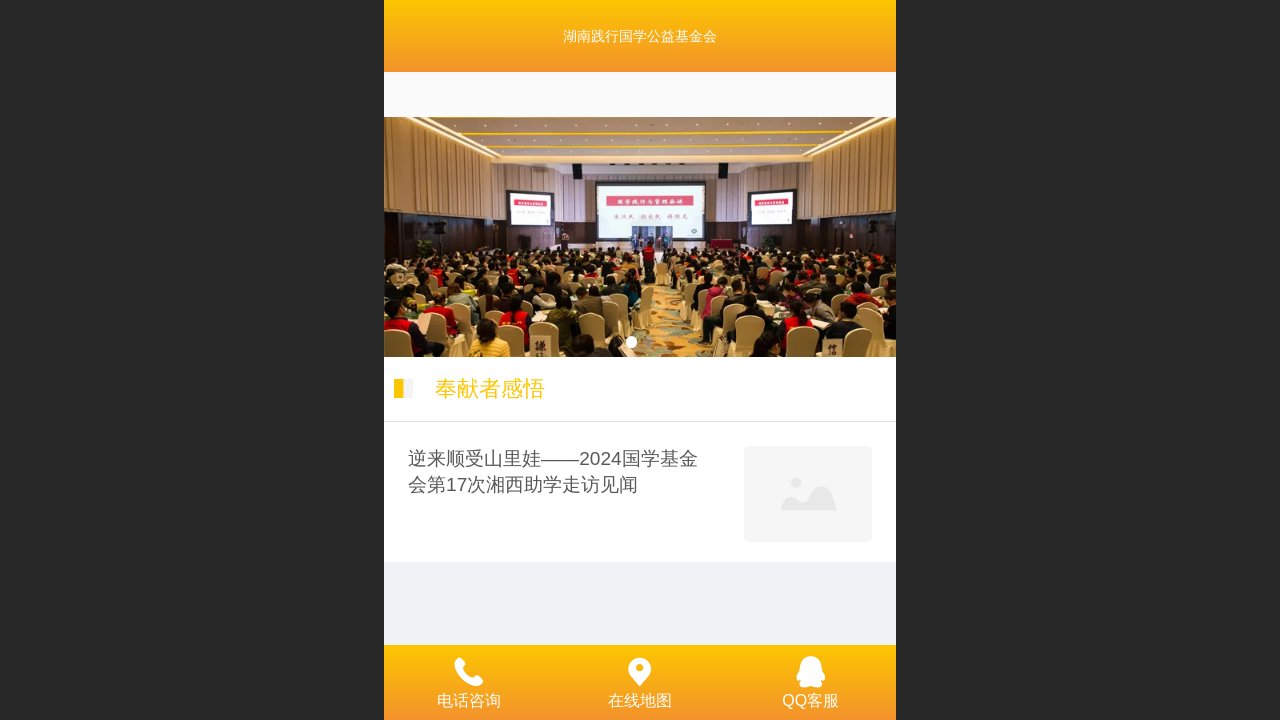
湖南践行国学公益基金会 (640, 36)
